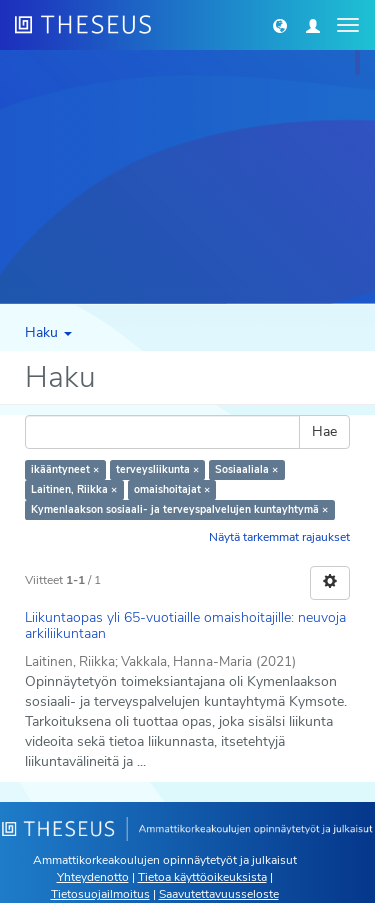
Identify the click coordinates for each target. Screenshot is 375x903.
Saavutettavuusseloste (219, 894)
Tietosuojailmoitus (100, 894)
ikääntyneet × (65, 469)
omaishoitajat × (172, 489)
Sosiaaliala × (246, 469)
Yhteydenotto (93, 877)
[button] (280, 25)
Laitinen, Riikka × (74, 489)
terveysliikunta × (157, 469)
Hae (324, 431)
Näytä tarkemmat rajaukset (279, 537)
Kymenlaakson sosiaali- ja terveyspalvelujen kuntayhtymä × (179, 509)
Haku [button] (48, 332)
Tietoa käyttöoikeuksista (202, 877)
